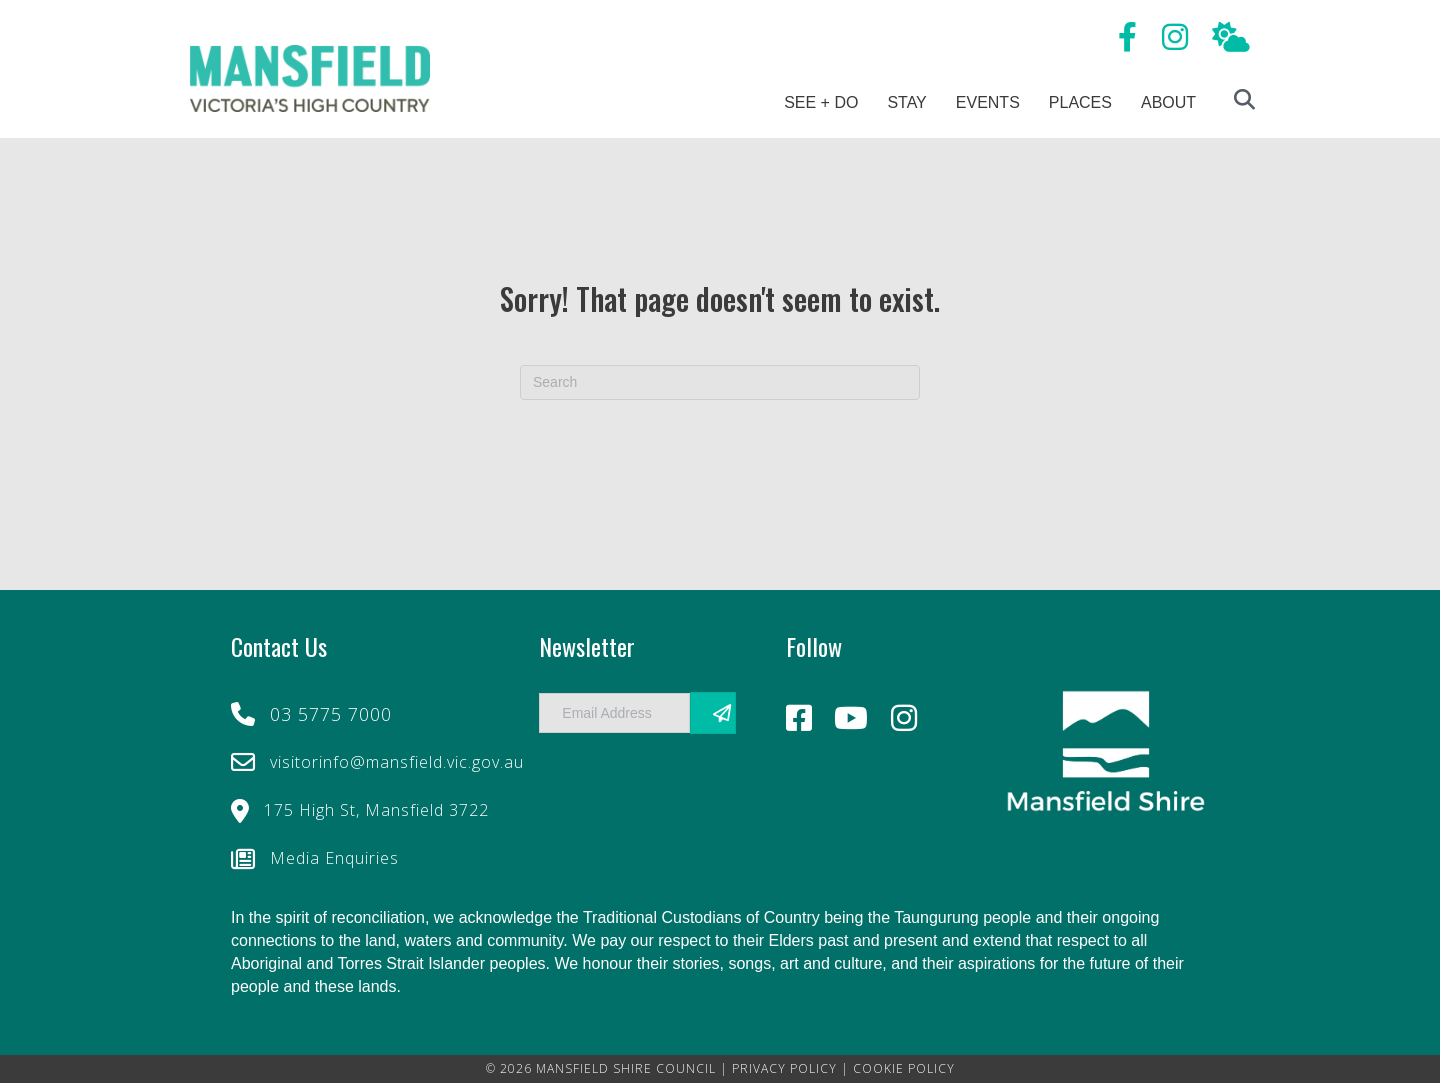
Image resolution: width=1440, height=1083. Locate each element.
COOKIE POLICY (904, 1068)
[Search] (720, 382)
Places (1080, 102)
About (1168, 102)
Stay (906, 102)
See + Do (821, 102)
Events (988, 102)
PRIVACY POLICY (784, 1068)
